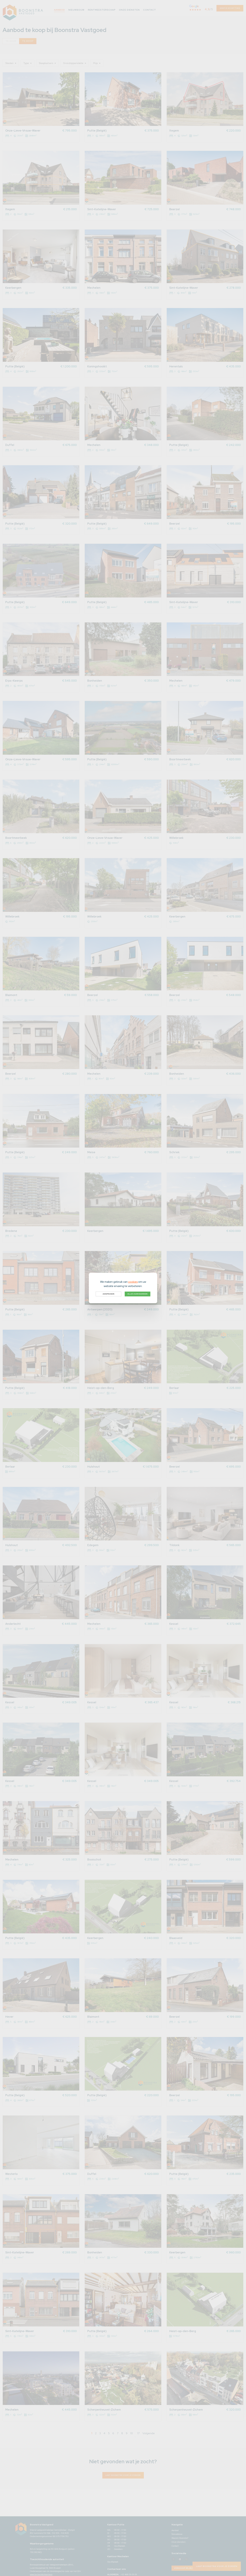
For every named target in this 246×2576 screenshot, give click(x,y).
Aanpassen (108, 1294)
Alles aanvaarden (137, 1294)
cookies (133, 1282)
